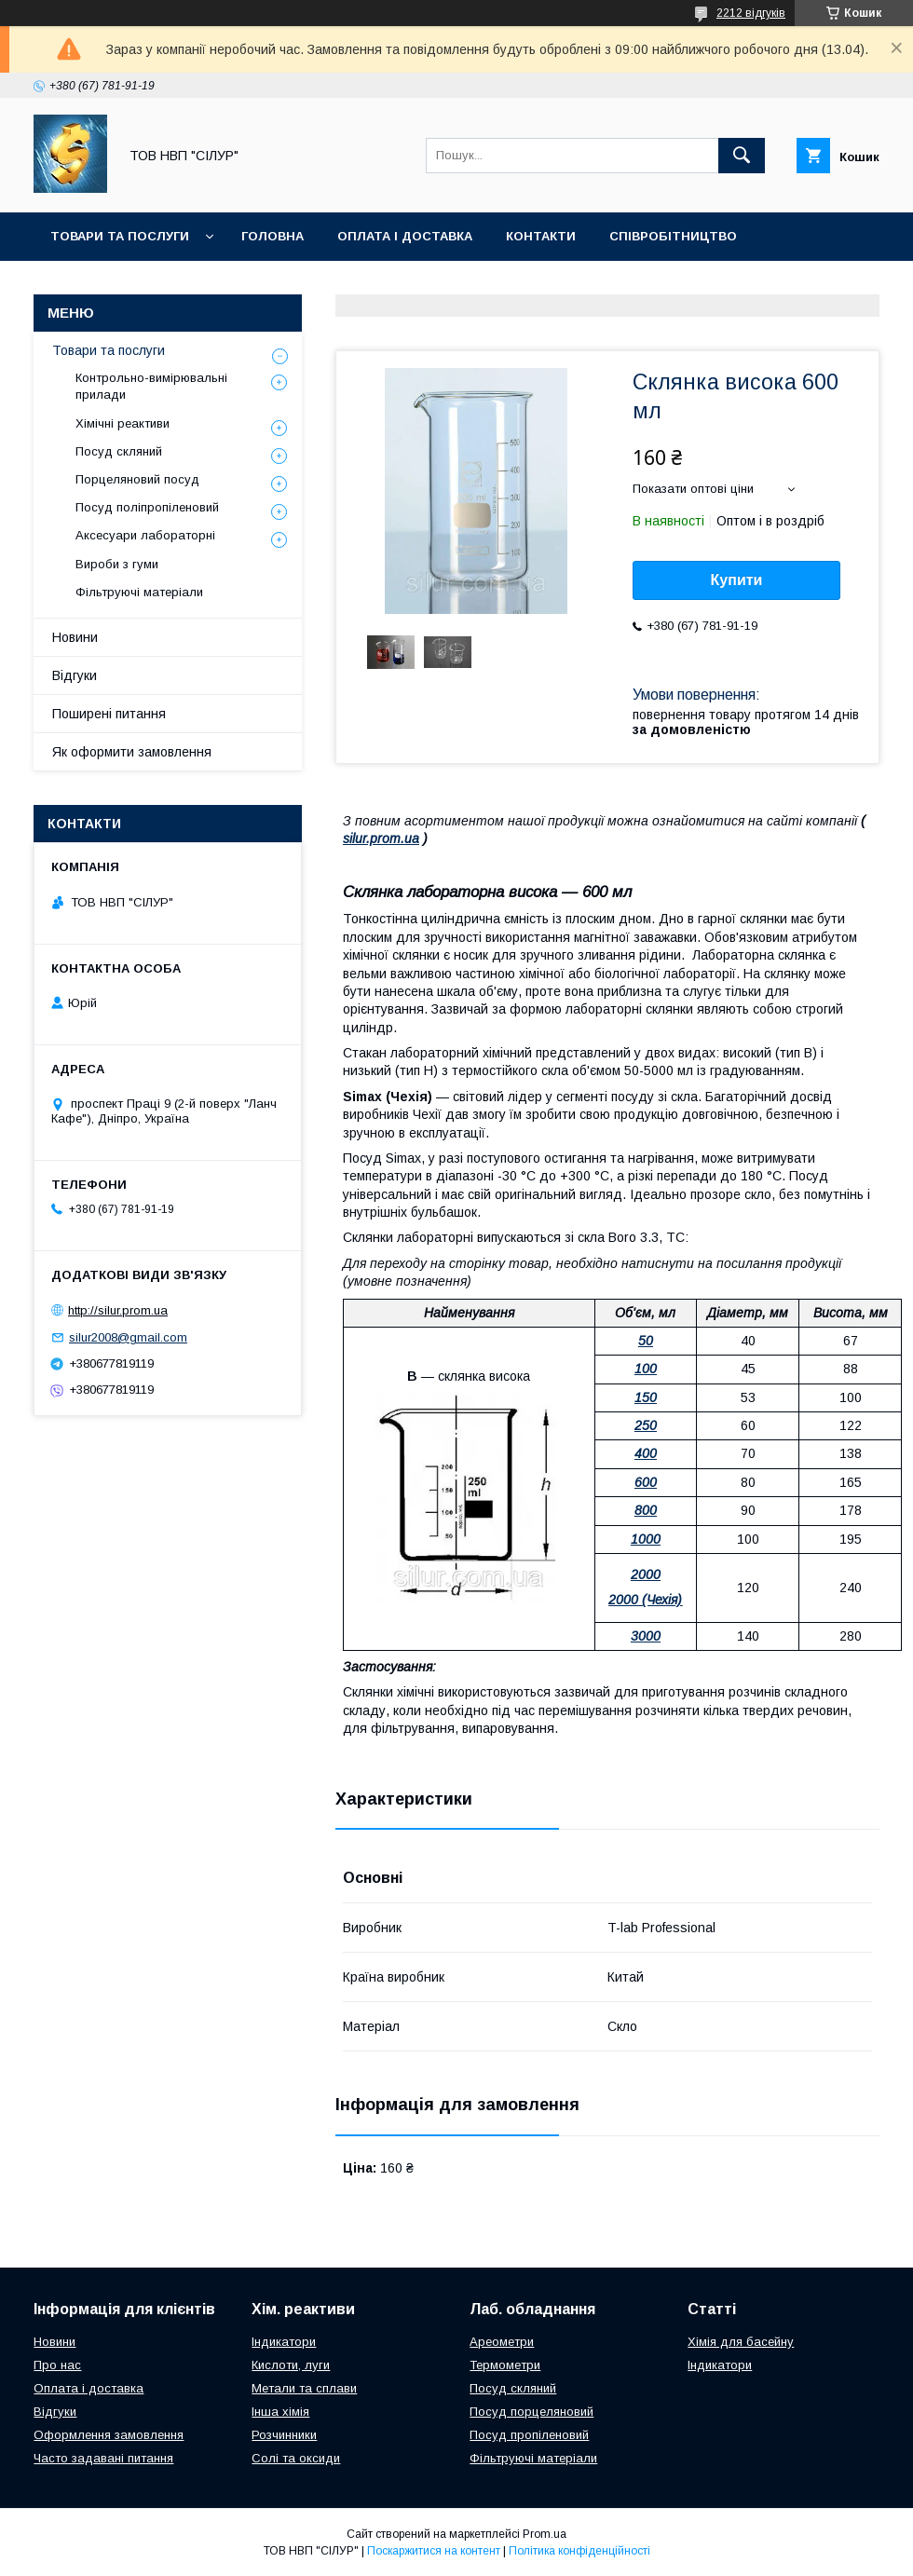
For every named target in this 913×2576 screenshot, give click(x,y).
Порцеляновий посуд (137, 479)
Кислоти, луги (291, 2365)
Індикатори (284, 2342)
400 (645, 1453)
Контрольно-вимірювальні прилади (151, 386)
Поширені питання (109, 713)
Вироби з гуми (116, 564)
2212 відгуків (750, 13)
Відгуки (74, 675)
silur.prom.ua (381, 838)
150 (645, 1397)
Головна (272, 236)
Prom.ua (544, 2534)
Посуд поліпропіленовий (147, 507)
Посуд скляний (118, 451)
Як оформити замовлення (131, 751)
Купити (737, 580)
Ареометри (502, 2342)
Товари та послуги (119, 236)
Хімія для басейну (741, 2342)
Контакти (541, 236)
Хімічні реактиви (122, 423)
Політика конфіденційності (579, 2550)
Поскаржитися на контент (433, 2550)
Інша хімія (280, 2412)
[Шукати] (741, 155)
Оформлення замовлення (109, 2435)
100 (645, 1368)
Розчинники (284, 2435)
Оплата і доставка (404, 236)
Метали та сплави (304, 2388)
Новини (75, 637)
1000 (646, 1539)
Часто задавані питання (103, 2458)
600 (645, 1482)
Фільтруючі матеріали (139, 592)
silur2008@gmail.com (128, 1337)
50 (645, 1340)
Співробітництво (673, 236)
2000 (646, 1574)
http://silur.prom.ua (118, 1310)
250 (645, 1425)
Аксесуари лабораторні (145, 535)
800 (645, 1510)
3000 (646, 1636)
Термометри (505, 2365)
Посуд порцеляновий (531, 2412)
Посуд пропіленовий (529, 2435)
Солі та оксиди (296, 2458)
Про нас (57, 2365)
